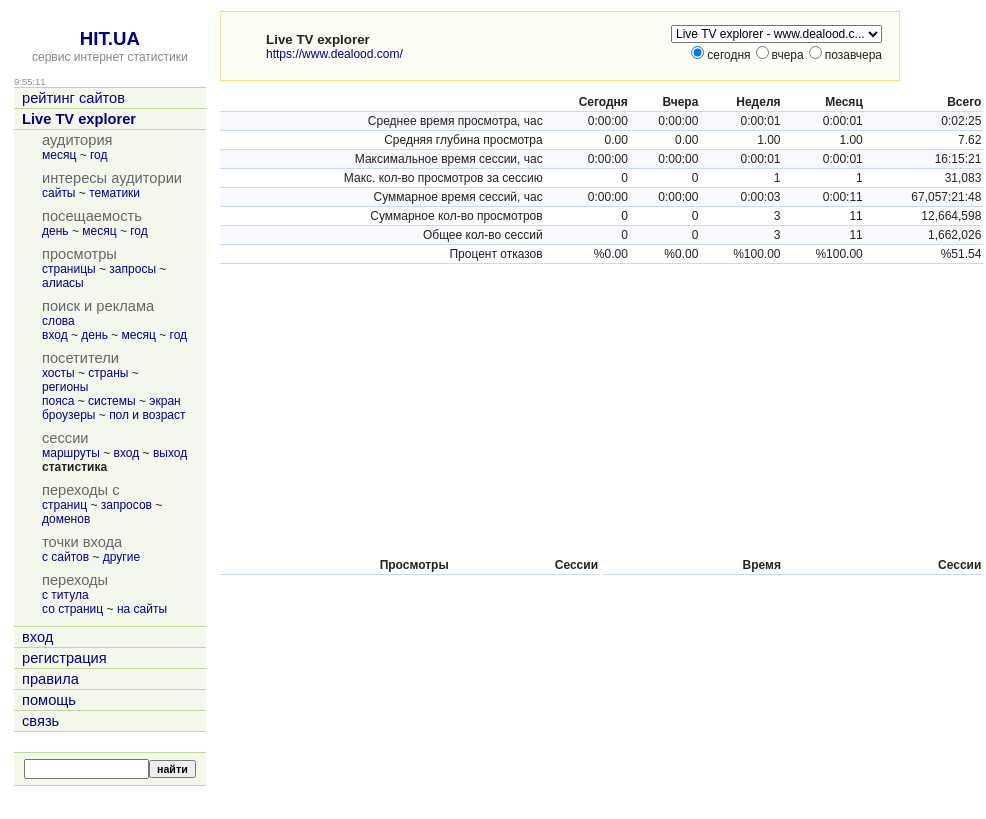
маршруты (71, 453)
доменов (66, 519)
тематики (114, 193)
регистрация (64, 658)
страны (108, 373)
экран (164, 401)
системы (112, 401)
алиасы (63, 283)
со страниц (72, 609)
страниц (64, 505)
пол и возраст (147, 415)
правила (50, 679)
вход (55, 335)
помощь (49, 700)
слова (58, 321)
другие (121, 557)
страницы (69, 269)
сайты (59, 193)
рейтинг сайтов (73, 98)
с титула (65, 595)
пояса (58, 401)
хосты (58, 373)
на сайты (142, 609)
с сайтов (65, 557)
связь (40, 721)
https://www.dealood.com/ (334, 54)
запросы (132, 269)
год (99, 155)
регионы (65, 387)
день (55, 231)
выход (170, 453)
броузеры (68, 415)
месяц (59, 155)
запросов (126, 505)
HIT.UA (110, 38)
